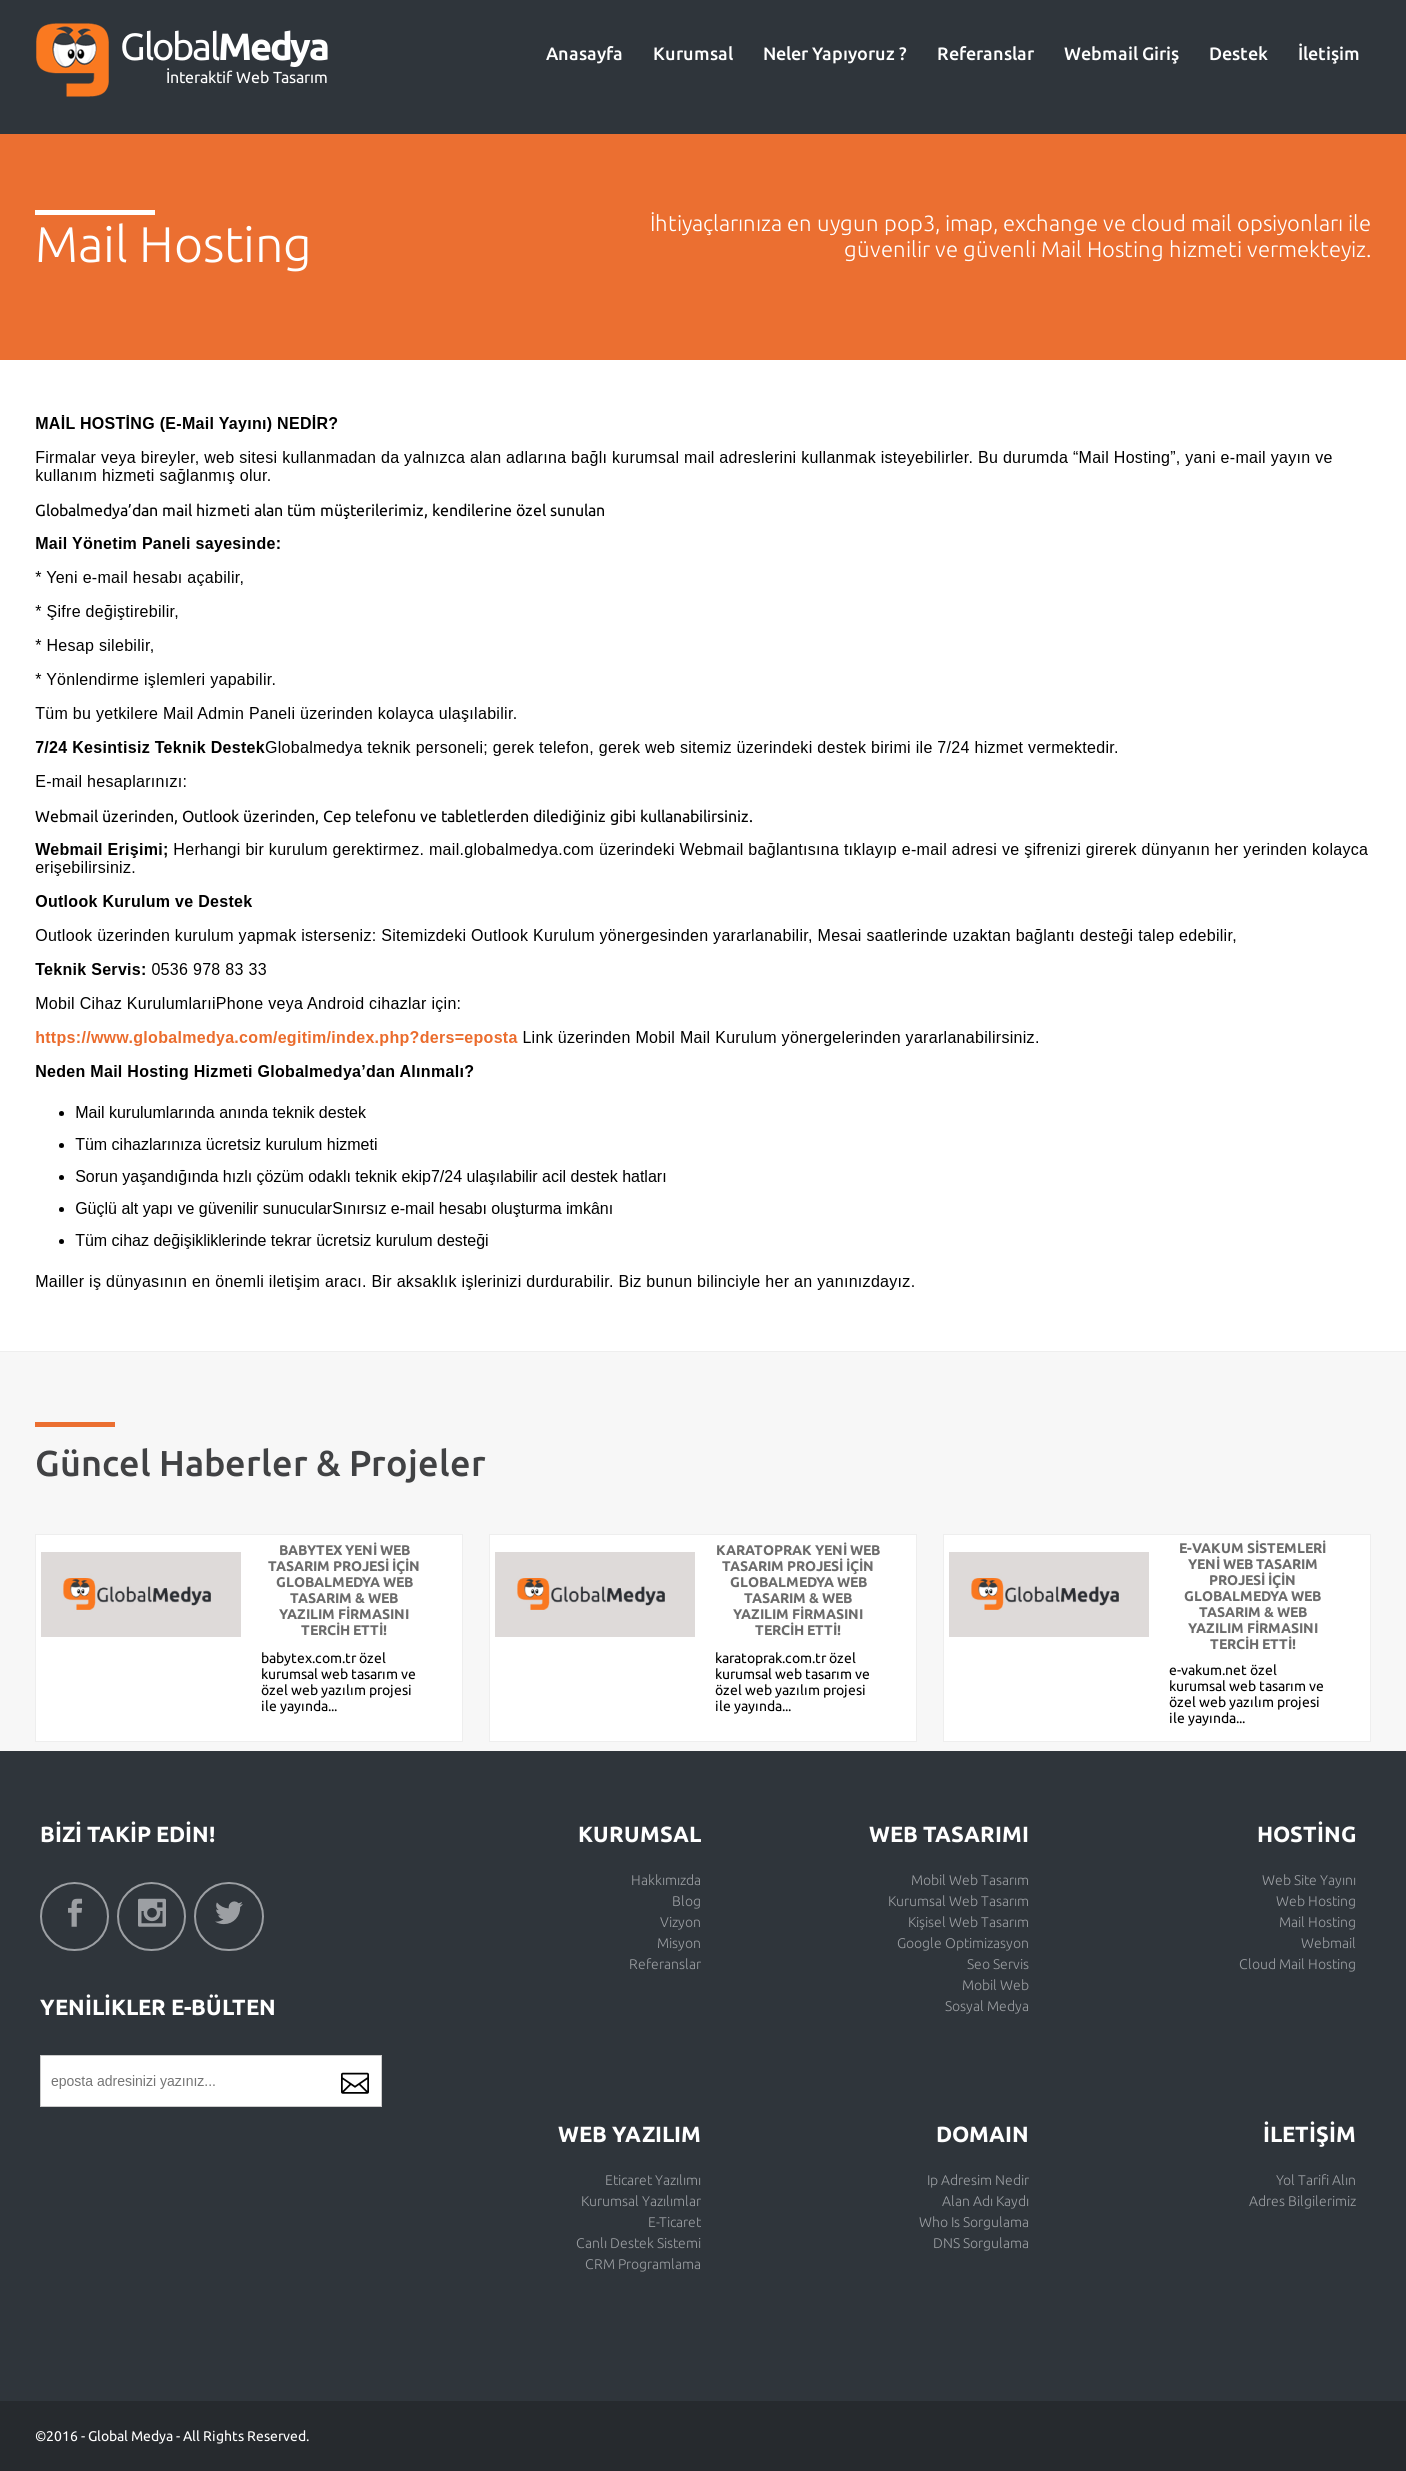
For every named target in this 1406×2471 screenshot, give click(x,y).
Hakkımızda (666, 1880)
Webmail (1328, 1943)
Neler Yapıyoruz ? (835, 53)
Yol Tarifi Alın (1316, 2180)
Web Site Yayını (1309, 1880)
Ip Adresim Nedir (978, 2180)
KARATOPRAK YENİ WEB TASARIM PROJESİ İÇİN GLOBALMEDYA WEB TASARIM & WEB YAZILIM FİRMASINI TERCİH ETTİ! (798, 1590)
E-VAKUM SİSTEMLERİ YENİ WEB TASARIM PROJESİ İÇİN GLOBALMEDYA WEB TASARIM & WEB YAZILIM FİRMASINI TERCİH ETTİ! (1252, 1596)
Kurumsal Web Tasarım (958, 1901)
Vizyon (680, 1922)
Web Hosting (1316, 1901)
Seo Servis (998, 1964)
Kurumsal (693, 53)
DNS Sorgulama (981, 2243)
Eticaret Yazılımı (653, 2180)
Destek (1238, 53)
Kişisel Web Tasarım (968, 1922)
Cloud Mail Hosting (1297, 1964)
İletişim (1329, 53)
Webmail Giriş (1121, 53)
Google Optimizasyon (963, 1943)
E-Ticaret (674, 2222)
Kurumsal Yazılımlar (641, 2201)
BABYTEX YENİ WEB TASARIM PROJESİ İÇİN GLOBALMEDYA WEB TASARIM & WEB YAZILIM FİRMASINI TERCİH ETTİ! (344, 1590)
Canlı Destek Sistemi (638, 2243)
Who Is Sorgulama (974, 2222)
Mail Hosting (1317, 1922)
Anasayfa (584, 53)
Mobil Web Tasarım (970, 1880)
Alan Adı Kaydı (985, 2201)
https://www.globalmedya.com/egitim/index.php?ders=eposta (276, 1037)
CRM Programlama (643, 2264)
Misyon (679, 1943)
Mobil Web (995, 1985)
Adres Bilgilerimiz (1302, 2201)
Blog (686, 1901)
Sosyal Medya (987, 2006)
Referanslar (985, 53)
